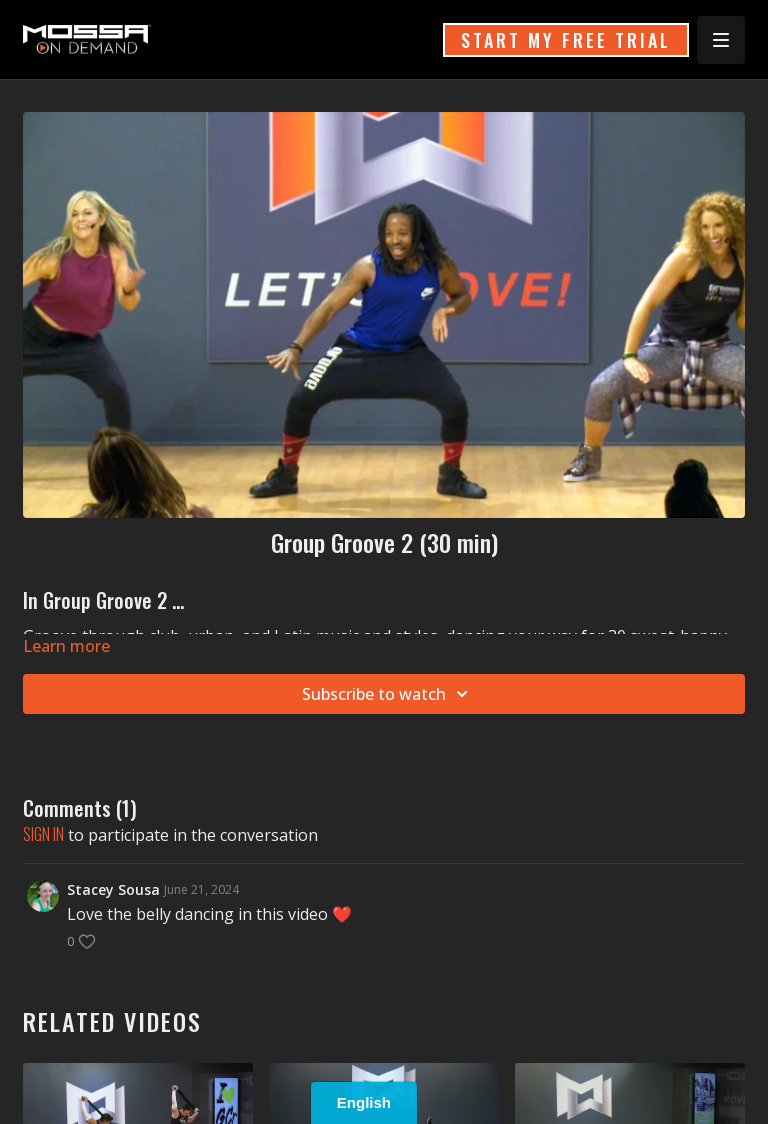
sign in (43, 834)
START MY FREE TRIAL (566, 40)
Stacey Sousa (113, 889)
